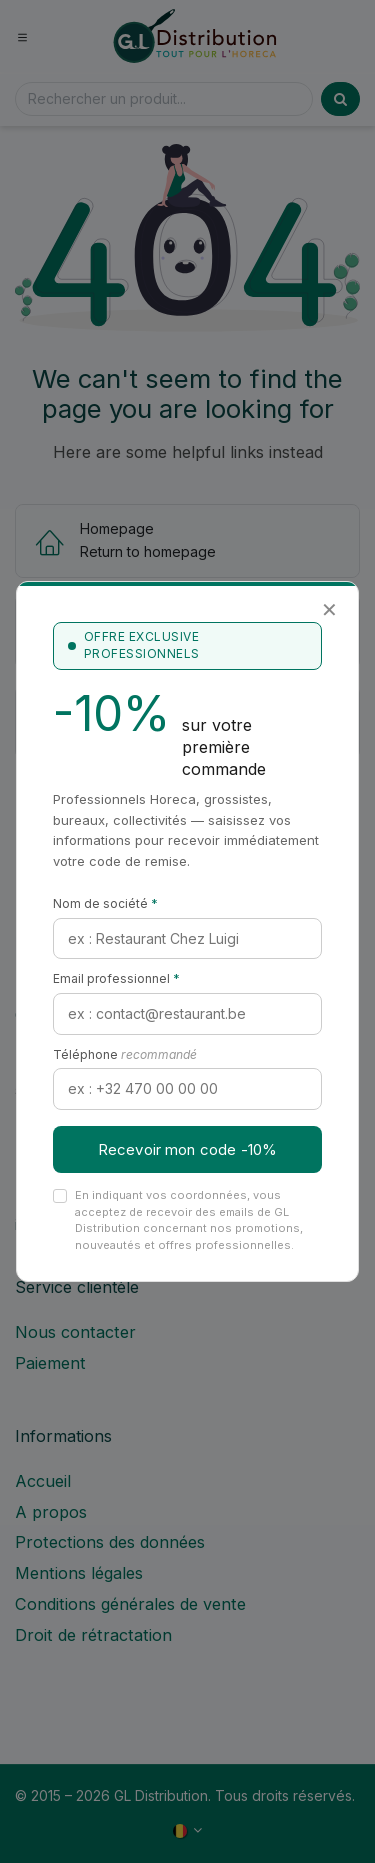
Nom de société (105, 903)
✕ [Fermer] (329, 610)
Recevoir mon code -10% (187, 1149)
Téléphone (125, 1054)
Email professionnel (116, 978)
